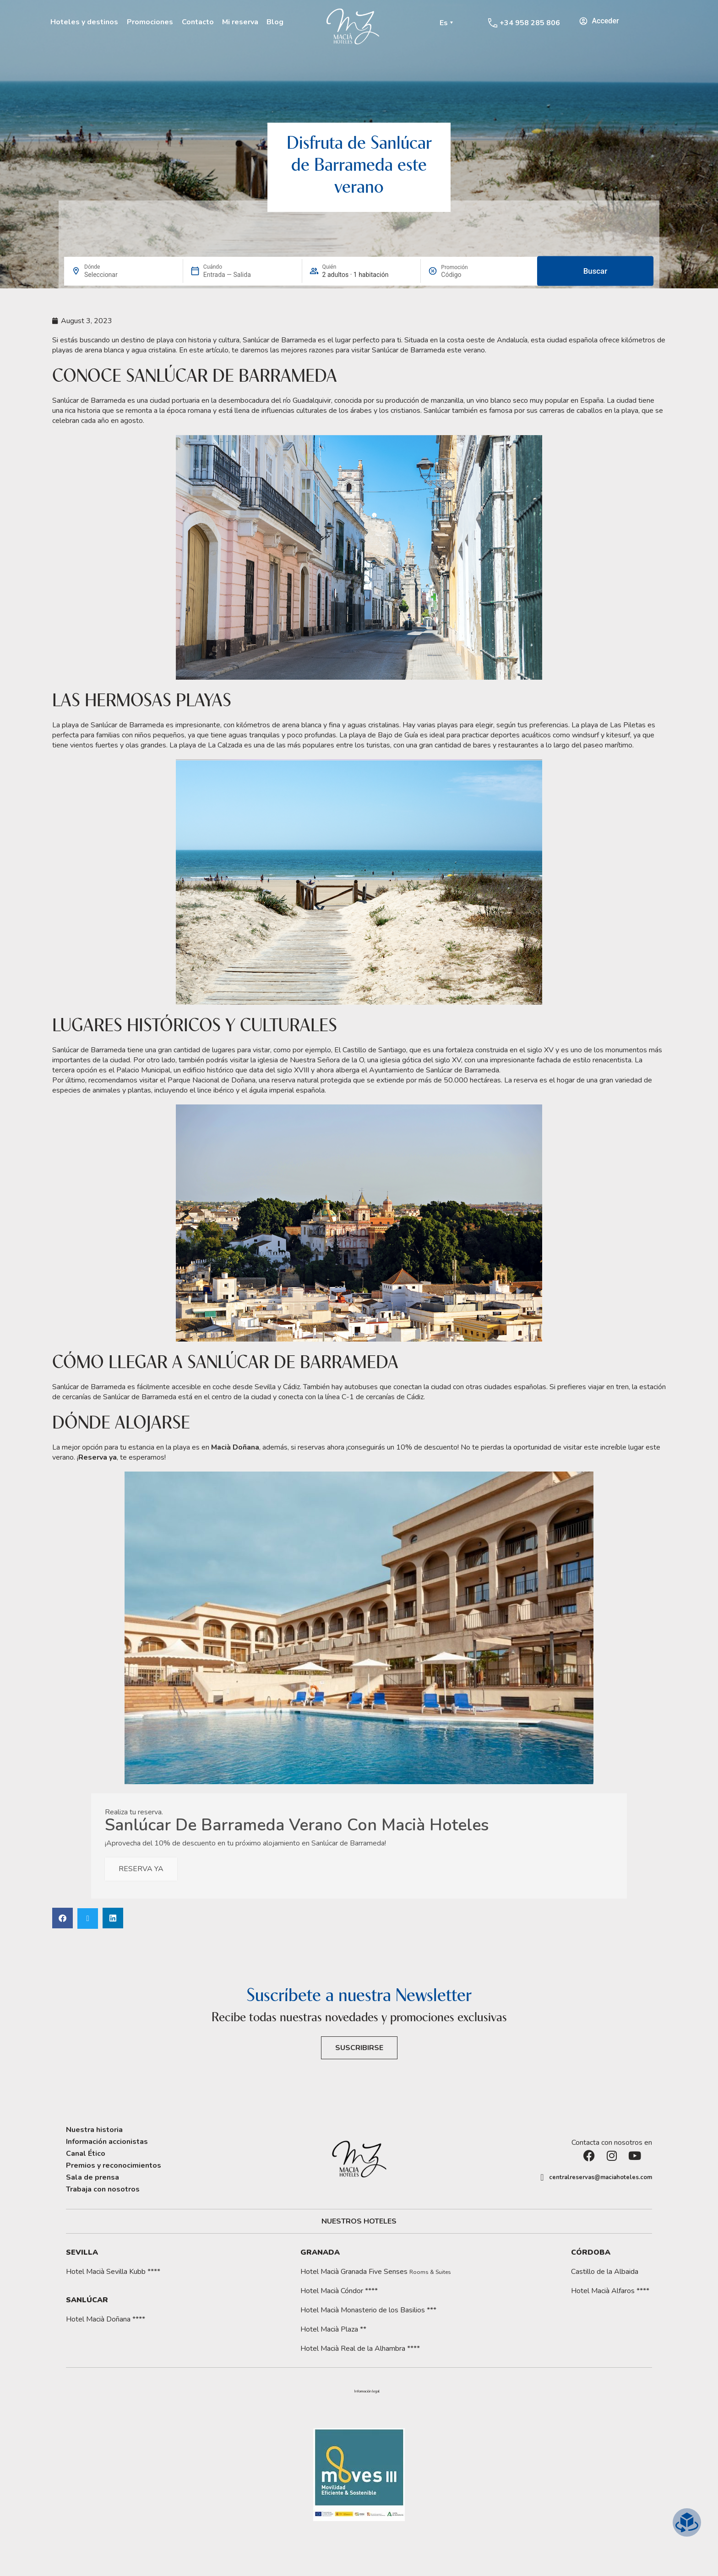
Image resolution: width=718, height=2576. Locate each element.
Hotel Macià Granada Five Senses (375, 2272)
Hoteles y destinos (84, 22)
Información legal (367, 2391)
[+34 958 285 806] (492, 22)
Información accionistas (107, 2142)
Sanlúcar (87, 2300)
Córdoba (590, 2252)
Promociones (150, 22)
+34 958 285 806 (530, 23)
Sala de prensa (92, 2177)
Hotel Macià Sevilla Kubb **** (113, 2272)
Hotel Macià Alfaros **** (610, 2291)
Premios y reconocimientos (113, 2165)
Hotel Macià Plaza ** (333, 2329)
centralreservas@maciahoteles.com (600, 2177)
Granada (320, 2252)
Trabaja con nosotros (103, 2189)
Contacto (198, 22)
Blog (275, 22)
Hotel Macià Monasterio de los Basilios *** (368, 2310)
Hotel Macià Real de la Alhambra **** (360, 2348)
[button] (62, 1918)
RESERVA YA (141, 1869)
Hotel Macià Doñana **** (105, 2319)
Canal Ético (85, 2153)
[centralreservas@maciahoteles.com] (542, 2177)
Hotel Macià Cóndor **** (339, 2291)
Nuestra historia (94, 2130)
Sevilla (82, 2252)
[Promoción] (463, 274)
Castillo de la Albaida (604, 2272)
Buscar (595, 271)
